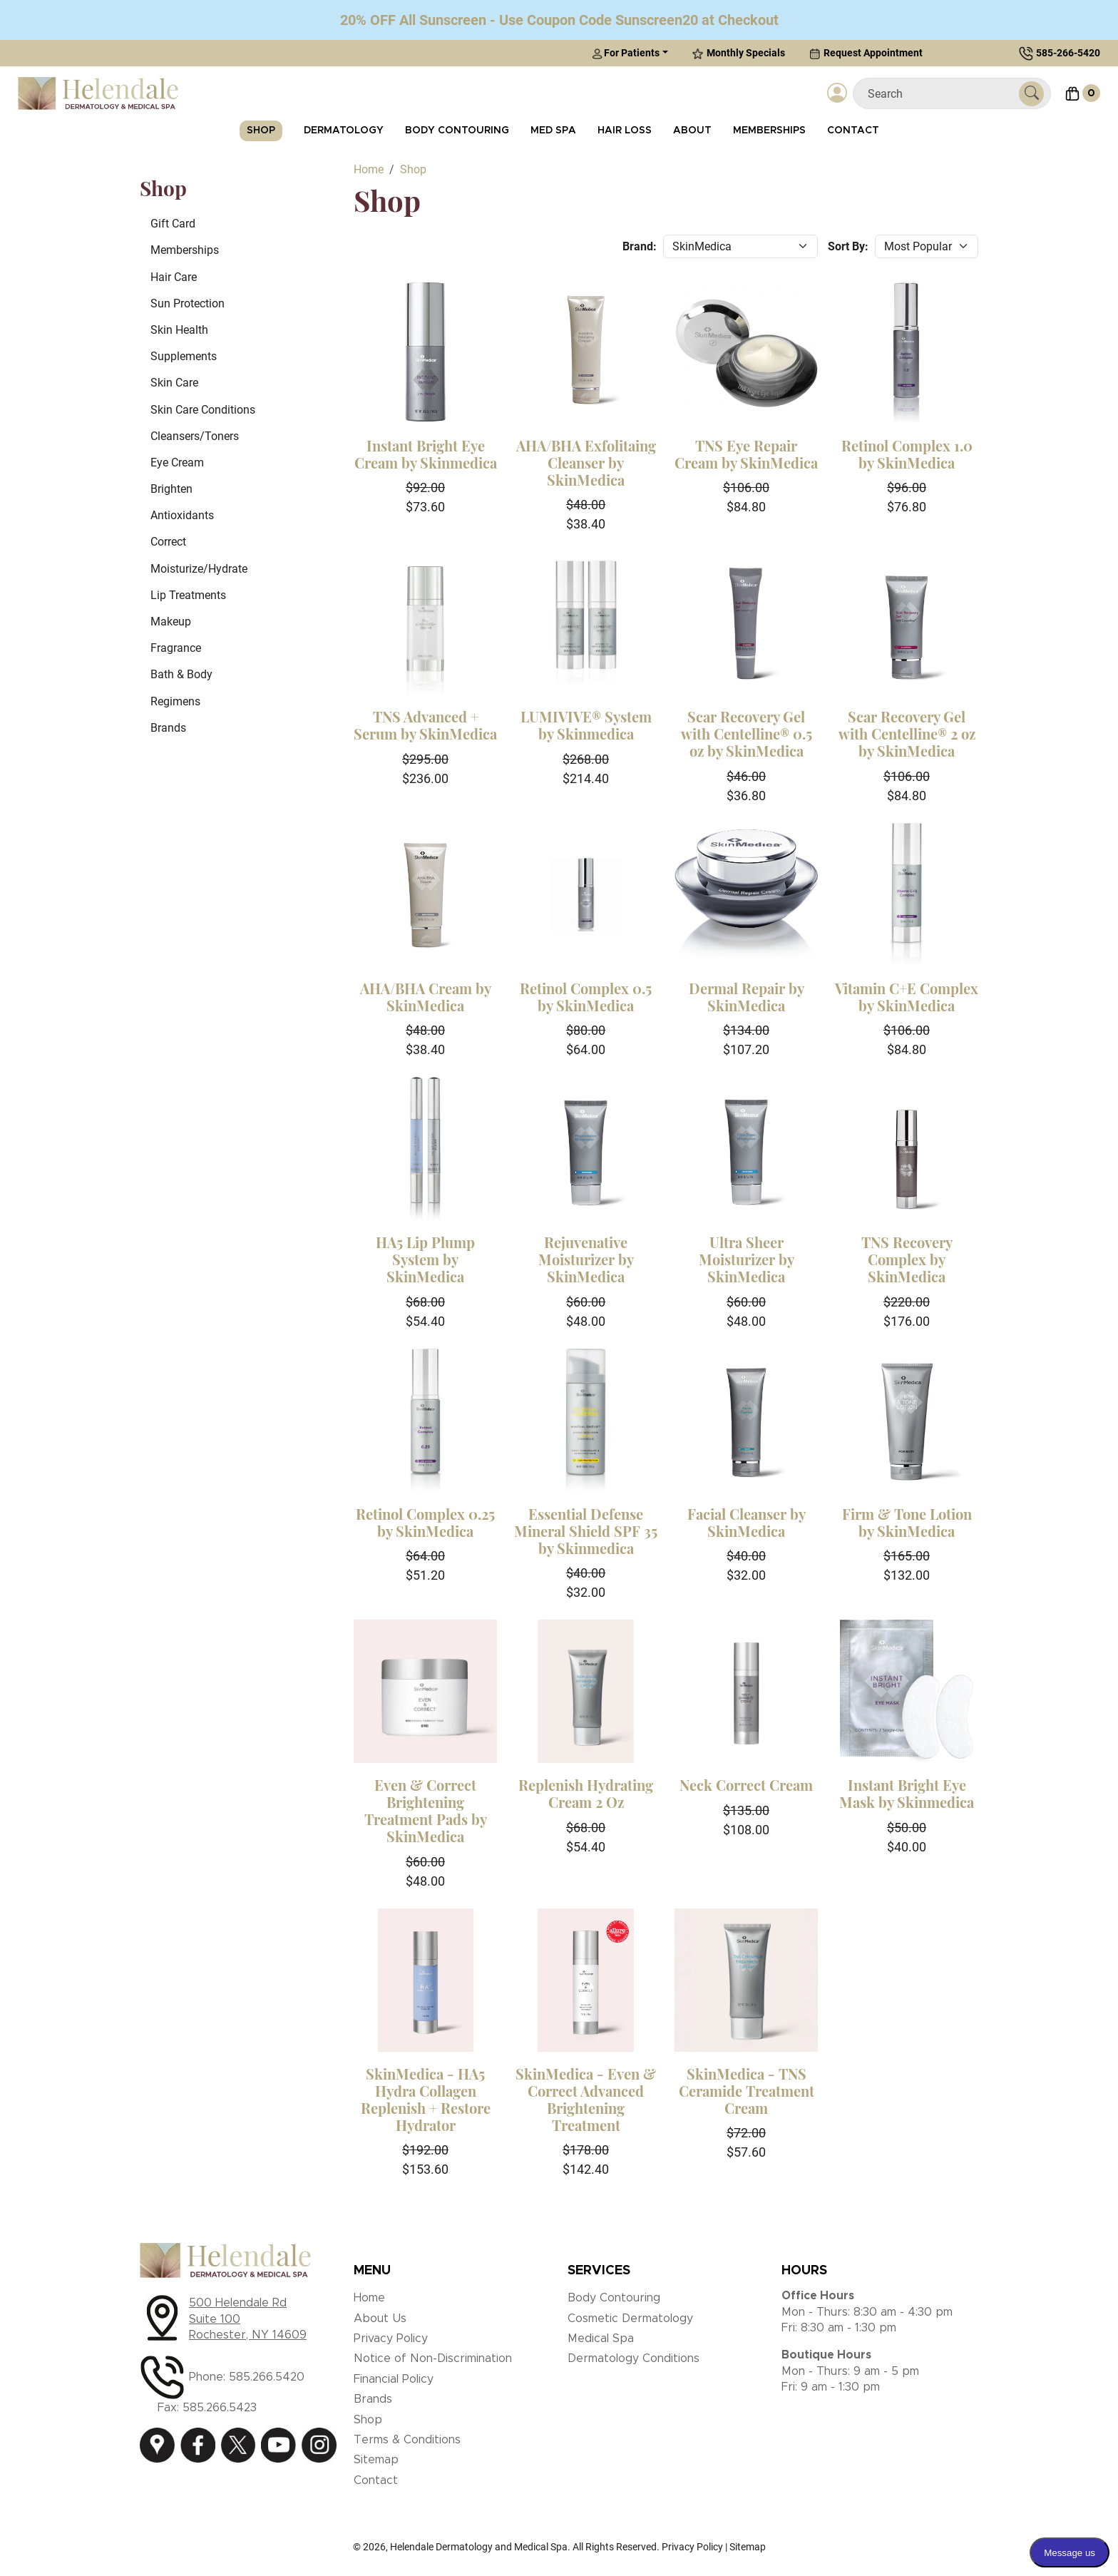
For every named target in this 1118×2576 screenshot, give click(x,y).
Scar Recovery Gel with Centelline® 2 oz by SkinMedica (906, 733)
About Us (380, 2318)
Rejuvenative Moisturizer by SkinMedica (586, 1259)
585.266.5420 (266, 2377)
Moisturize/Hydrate (198, 569)
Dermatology (344, 131)
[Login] (837, 93)
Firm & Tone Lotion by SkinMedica (907, 1522)
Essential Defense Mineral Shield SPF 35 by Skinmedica (585, 1531)
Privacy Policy (391, 2338)
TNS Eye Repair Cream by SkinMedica (746, 454)
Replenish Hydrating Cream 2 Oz (585, 1793)
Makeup (170, 621)
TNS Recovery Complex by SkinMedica (907, 1259)
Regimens (175, 701)
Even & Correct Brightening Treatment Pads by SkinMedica (425, 1810)
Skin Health (179, 330)
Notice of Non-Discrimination (433, 2358)
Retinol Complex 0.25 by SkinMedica (425, 1522)
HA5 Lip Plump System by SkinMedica (425, 1259)
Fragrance (175, 648)
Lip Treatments (188, 595)
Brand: (639, 246)
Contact (853, 131)
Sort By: (848, 246)
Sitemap (376, 2459)
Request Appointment (866, 53)
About (692, 131)
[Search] (941, 94)
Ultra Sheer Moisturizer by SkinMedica (746, 1259)
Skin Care (174, 382)
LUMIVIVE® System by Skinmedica (586, 725)
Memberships (769, 131)
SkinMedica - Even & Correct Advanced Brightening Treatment (586, 2099)
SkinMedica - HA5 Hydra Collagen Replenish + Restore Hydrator (426, 2099)
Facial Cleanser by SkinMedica (746, 1522)
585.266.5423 (220, 2407)
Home (369, 2298)
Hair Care (173, 277)
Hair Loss (625, 131)
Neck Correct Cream (746, 1784)
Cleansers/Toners (194, 436)
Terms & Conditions (407, 2439)
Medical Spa (601, 2338)
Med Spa (553, 131)
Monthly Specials (738, 53)
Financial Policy (394, 2379)
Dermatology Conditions (633, 2358)
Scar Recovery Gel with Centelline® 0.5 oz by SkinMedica (746, 733)
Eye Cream (177, 462)
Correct (168, 541)
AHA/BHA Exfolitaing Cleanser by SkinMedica (586, 462)
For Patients (626, 53)
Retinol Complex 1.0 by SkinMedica (907, 454)
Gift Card (172, 223)
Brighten (171, 489)
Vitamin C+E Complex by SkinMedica (906, 996)
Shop (261, 131)
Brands (168, 728)
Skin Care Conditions (202, 409)
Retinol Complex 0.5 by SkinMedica (586, 996)
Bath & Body (181, 674)
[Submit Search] (1031, 94)
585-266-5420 (1068, 52)
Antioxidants (182, 515)
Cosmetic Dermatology (630, 2318)
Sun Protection (187, 303)
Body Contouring (457, 131)
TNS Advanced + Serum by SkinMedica (425, 725)
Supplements (183, 356)
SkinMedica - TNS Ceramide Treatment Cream (746, 2090)
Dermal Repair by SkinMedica (746, 996)
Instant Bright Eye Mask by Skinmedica (906, 1793)
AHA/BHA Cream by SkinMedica (425, 996)
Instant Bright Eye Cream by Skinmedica (425, 454)
